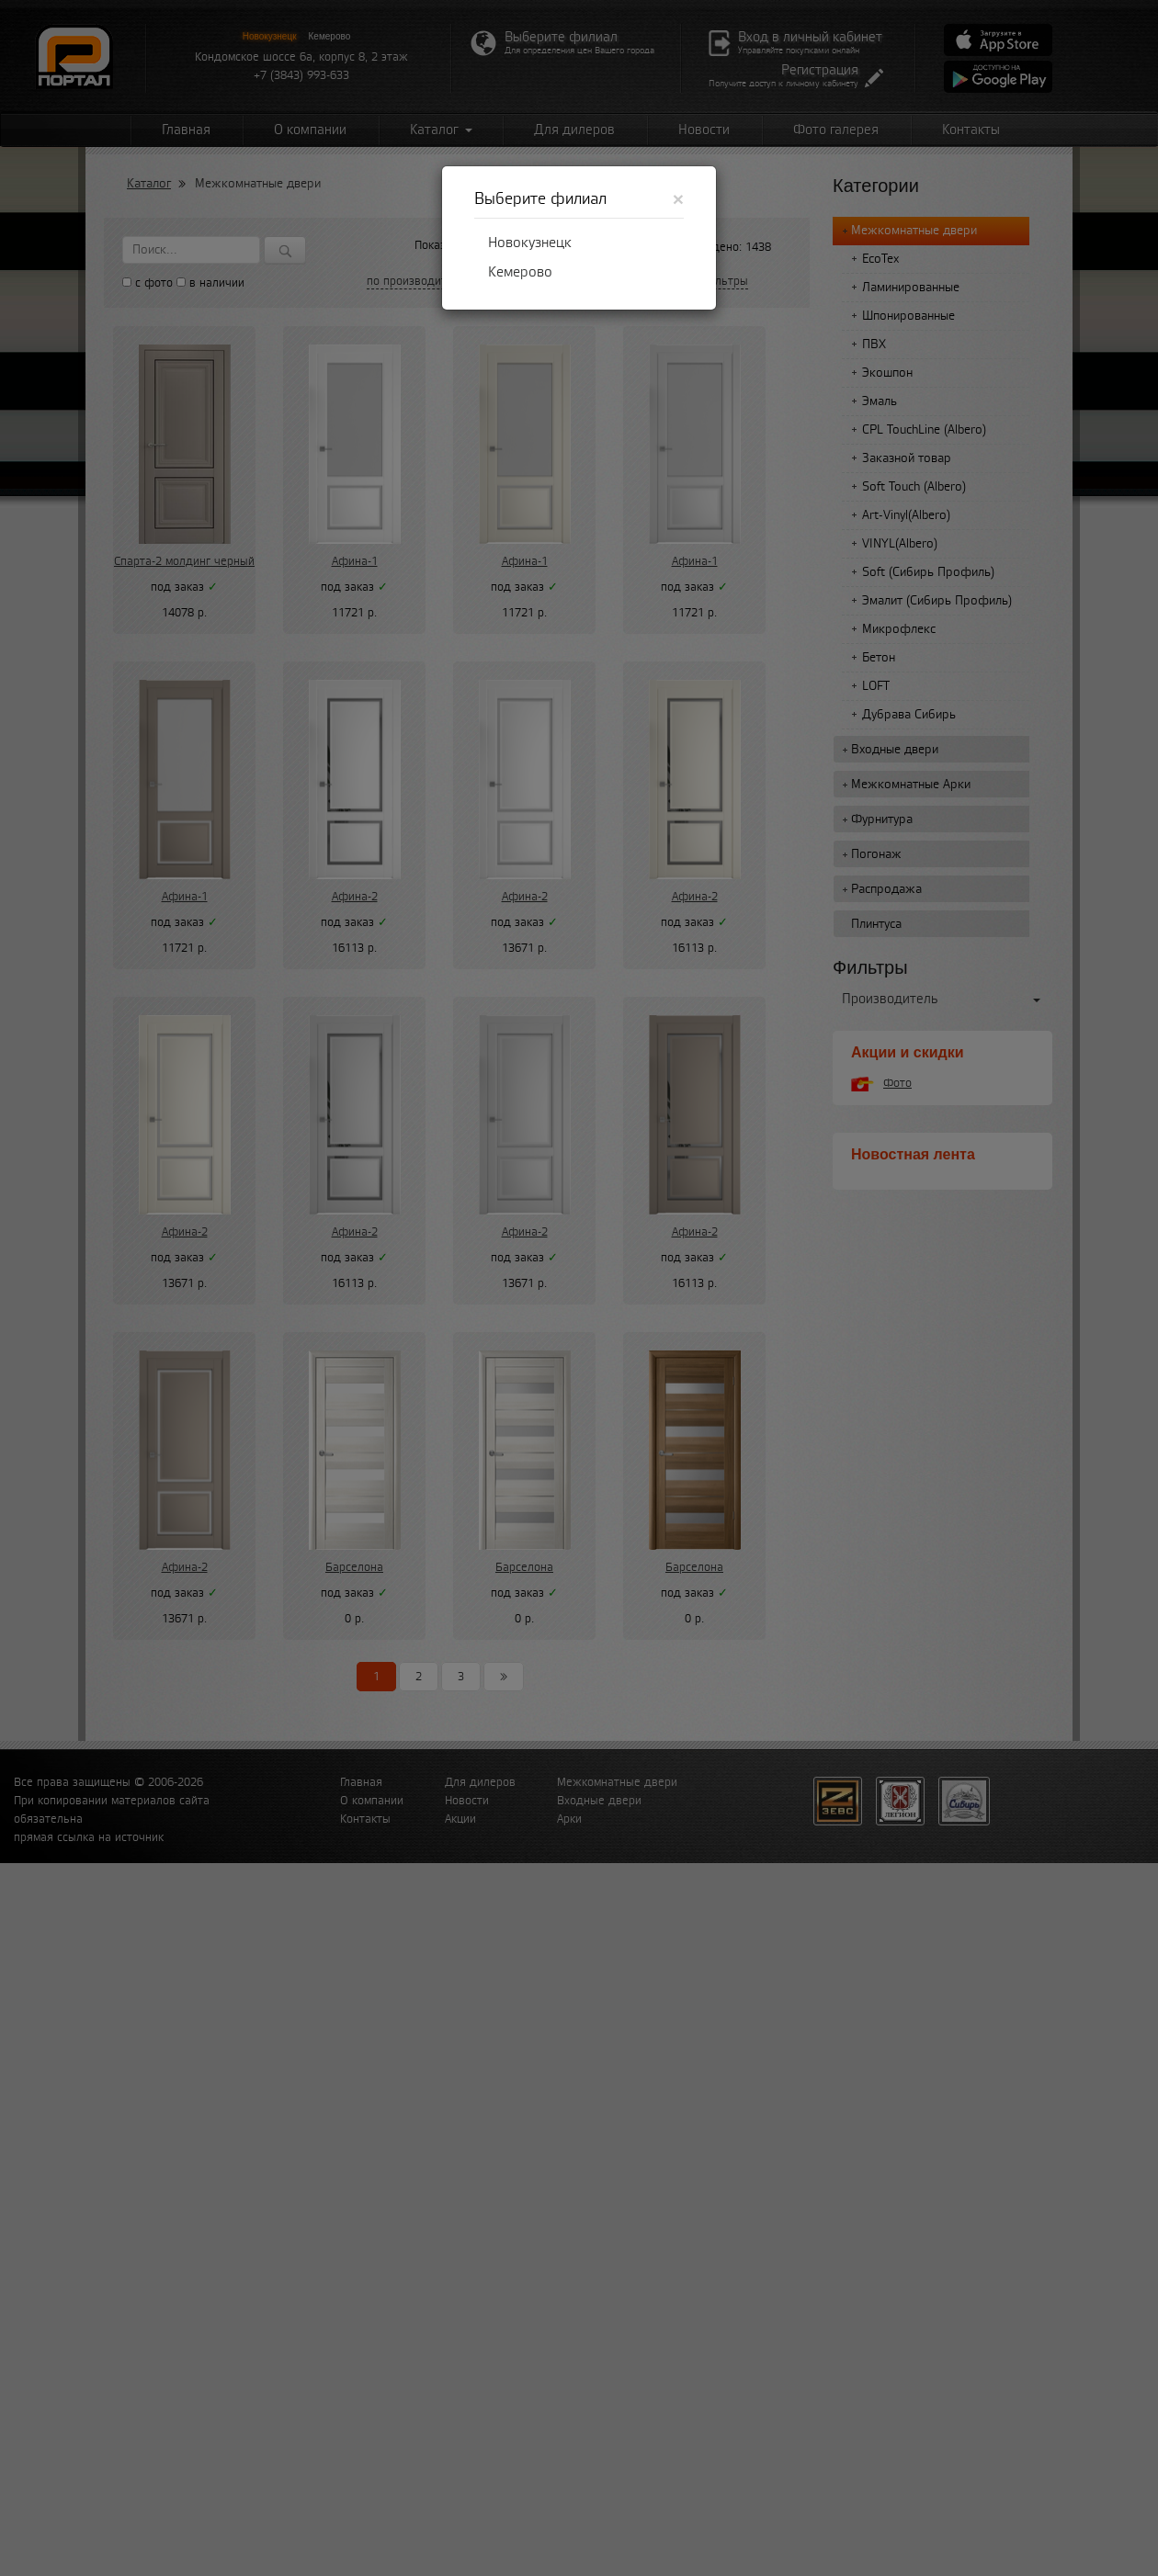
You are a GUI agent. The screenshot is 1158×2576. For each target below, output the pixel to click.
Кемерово (520, 272)
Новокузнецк (530, 242)
